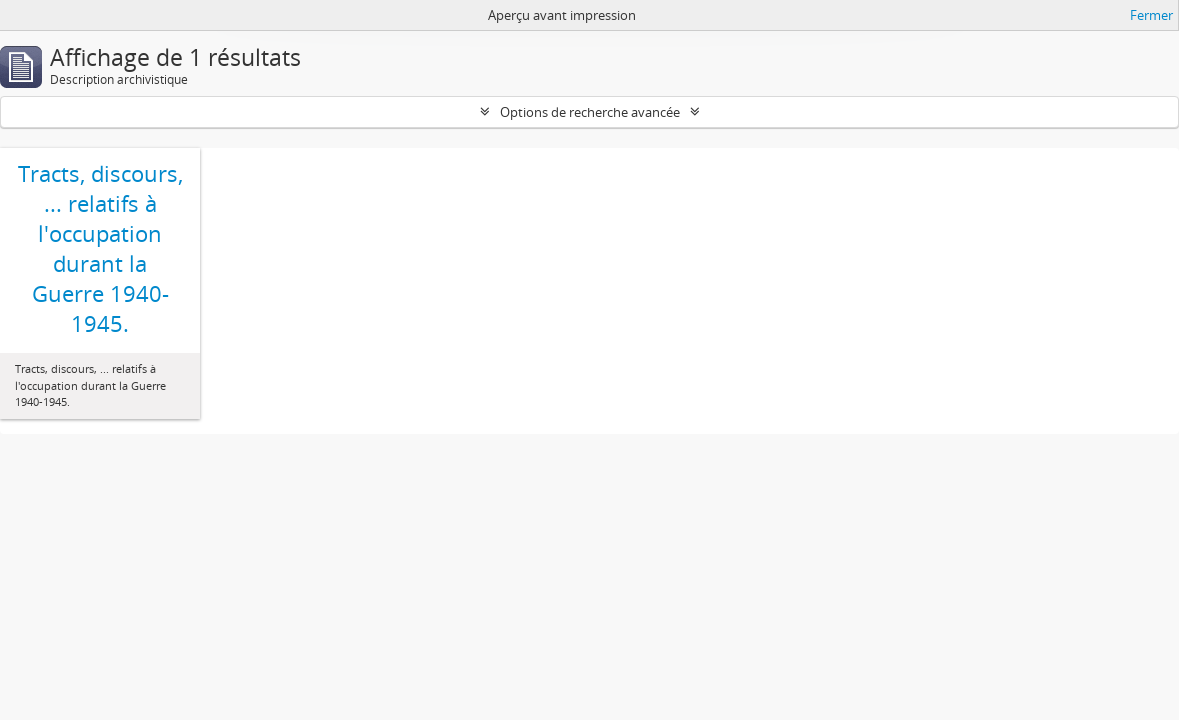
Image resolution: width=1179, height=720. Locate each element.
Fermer (1151, 15)
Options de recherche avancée (590, 112)
